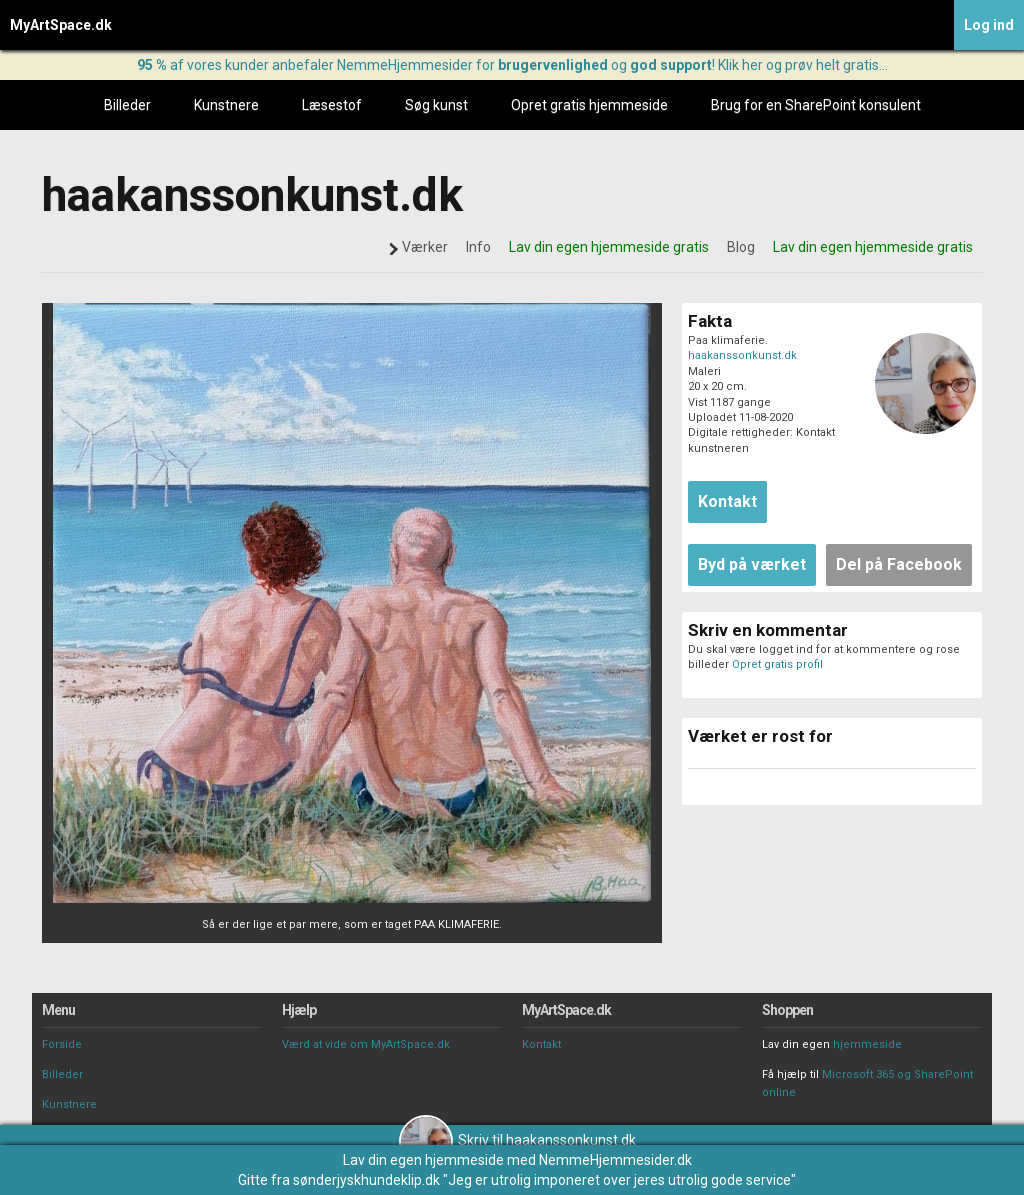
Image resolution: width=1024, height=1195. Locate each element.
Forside (62, 1044)
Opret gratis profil (777, 664)
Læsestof (332, 105)
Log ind (989, 25)
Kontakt (541, 1044)
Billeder (127, 105)
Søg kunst (436, 105)
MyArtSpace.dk (61, 25)
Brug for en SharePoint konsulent (816, 105)
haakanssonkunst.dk (742, 355)
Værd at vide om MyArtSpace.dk (366, 1044)
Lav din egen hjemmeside (423, 1160)
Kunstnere (226, 105)
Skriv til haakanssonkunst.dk (517, 1140)
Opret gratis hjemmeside (589, 105)
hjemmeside (867, 1044)
